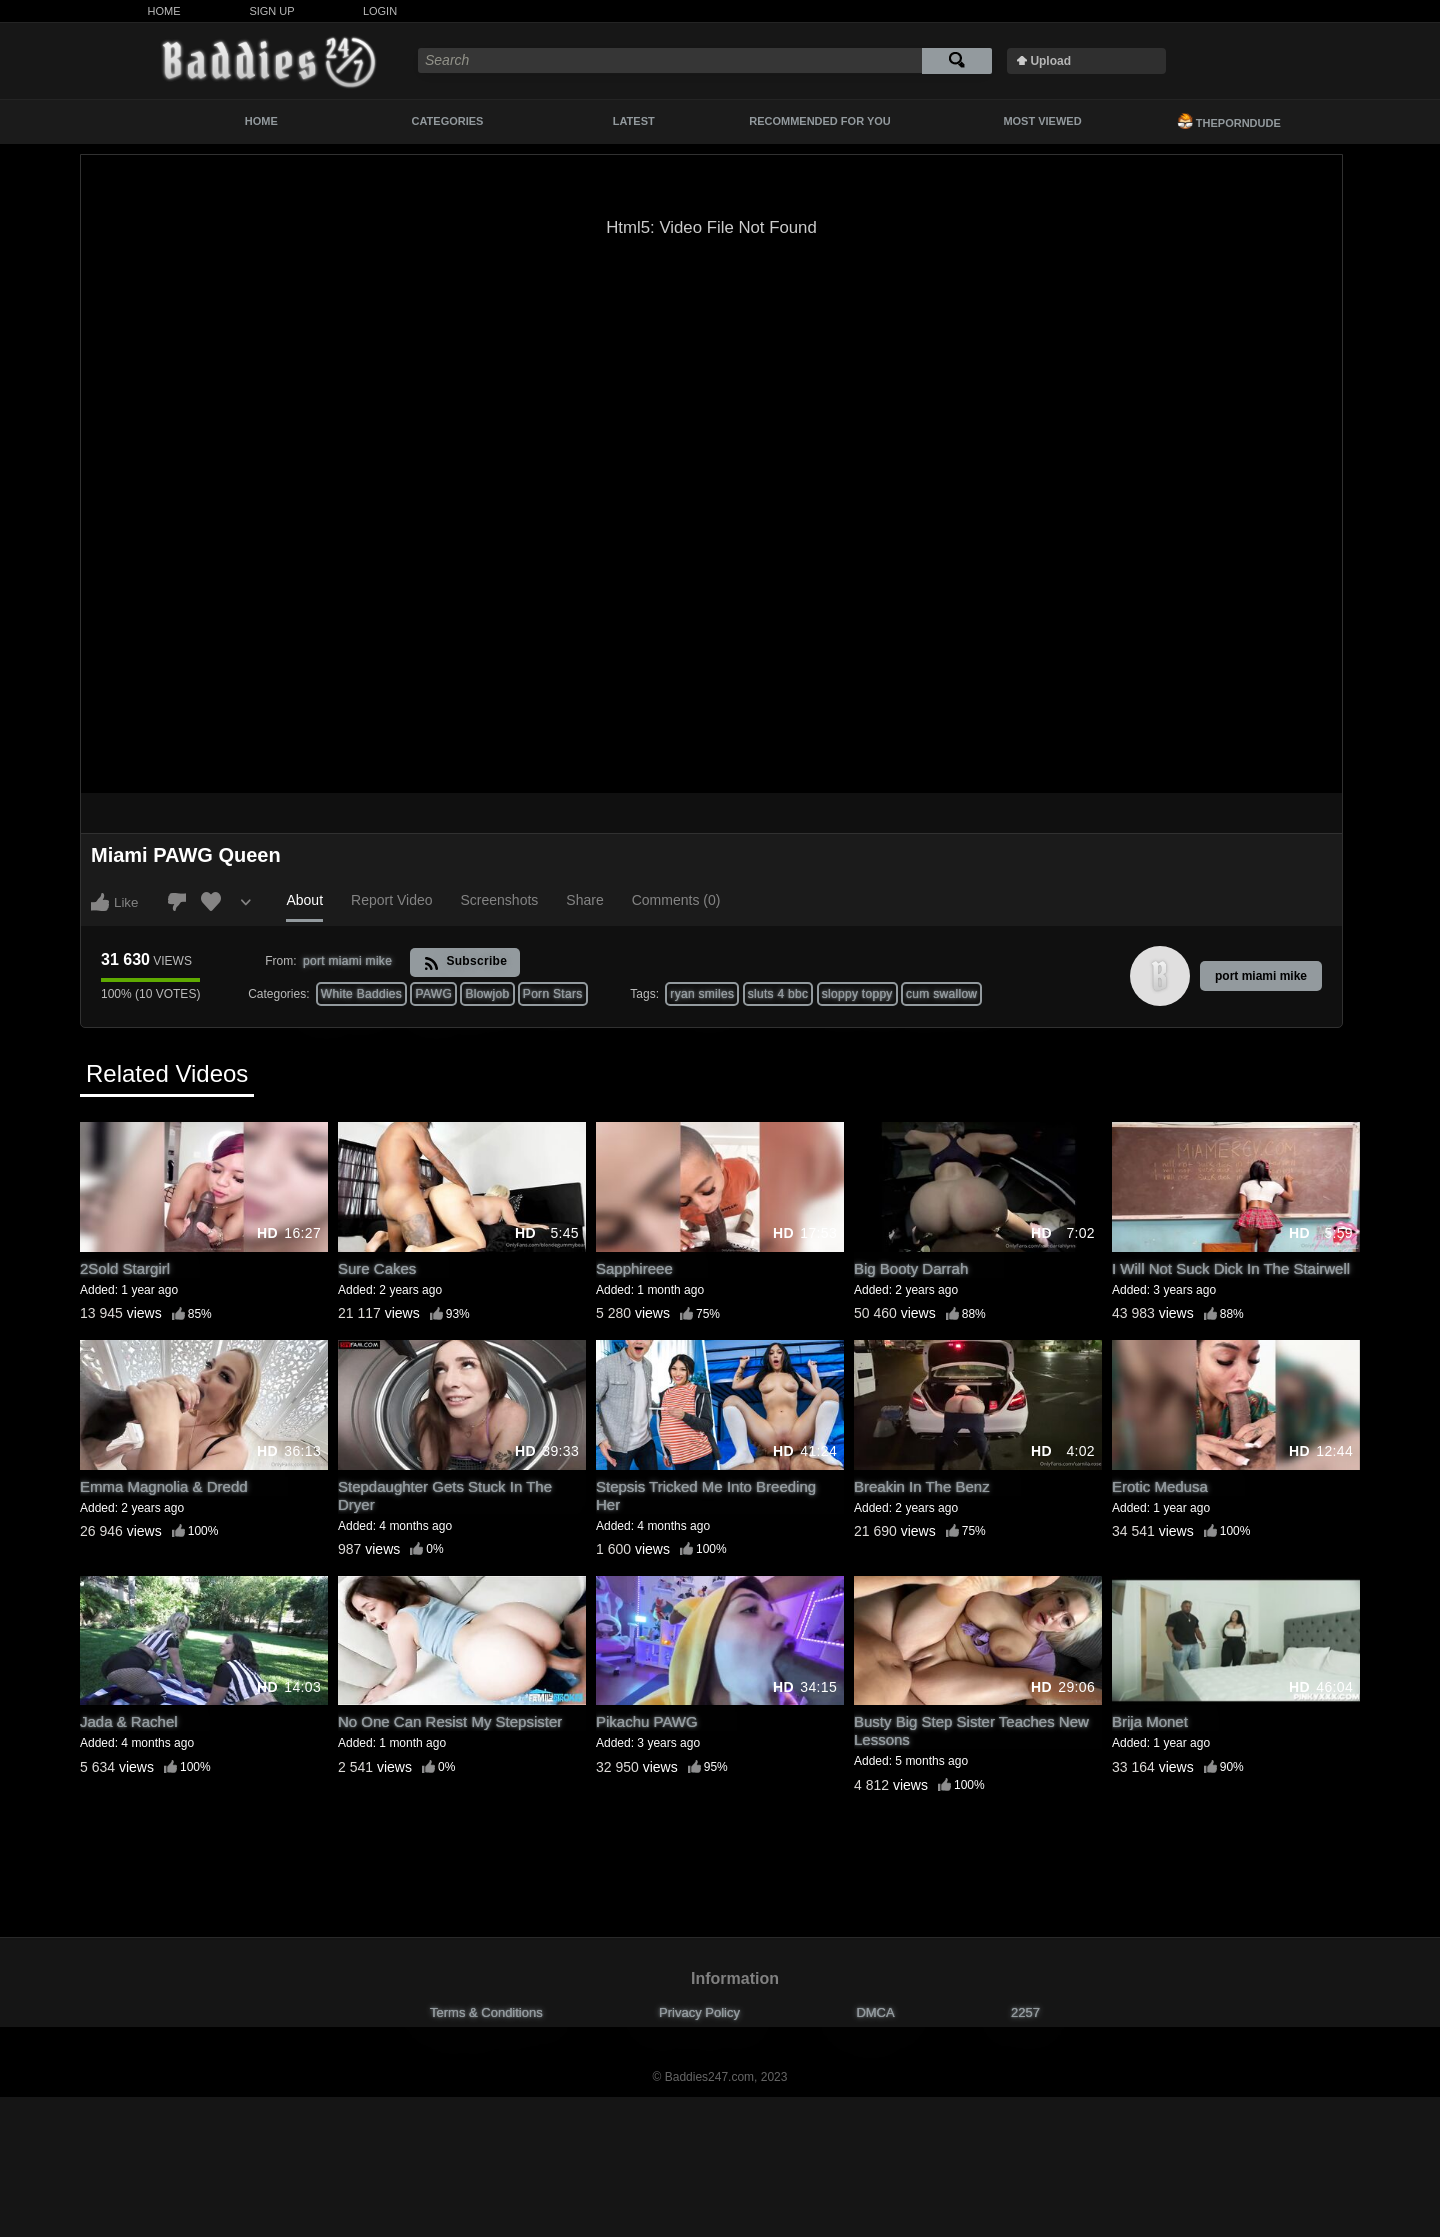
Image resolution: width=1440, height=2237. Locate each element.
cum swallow (941, 994)
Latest (634, 121)
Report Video (391, 900)
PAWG (433, 994)
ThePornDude (1229, 121)
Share (584, 900)
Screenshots (500, 900)
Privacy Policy (699, 2012)
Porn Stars (553, 994)
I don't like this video (177, 902)
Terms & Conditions (486, 2012)
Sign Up (271, 11)
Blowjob (487, 994)
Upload (1050, 61)
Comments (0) (676, 900)
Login (380, 11)
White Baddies (361, 994)
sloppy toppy (857, 994)
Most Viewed (1042, 121)
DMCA (875, 2012)
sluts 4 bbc (778, 994)
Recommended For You (820, 121)
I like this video (100, 902)
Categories (448, 121)
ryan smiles (702, 994)
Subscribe (465, 962)
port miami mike (1261, 976)
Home (164, 11)
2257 (1025, 2012)
